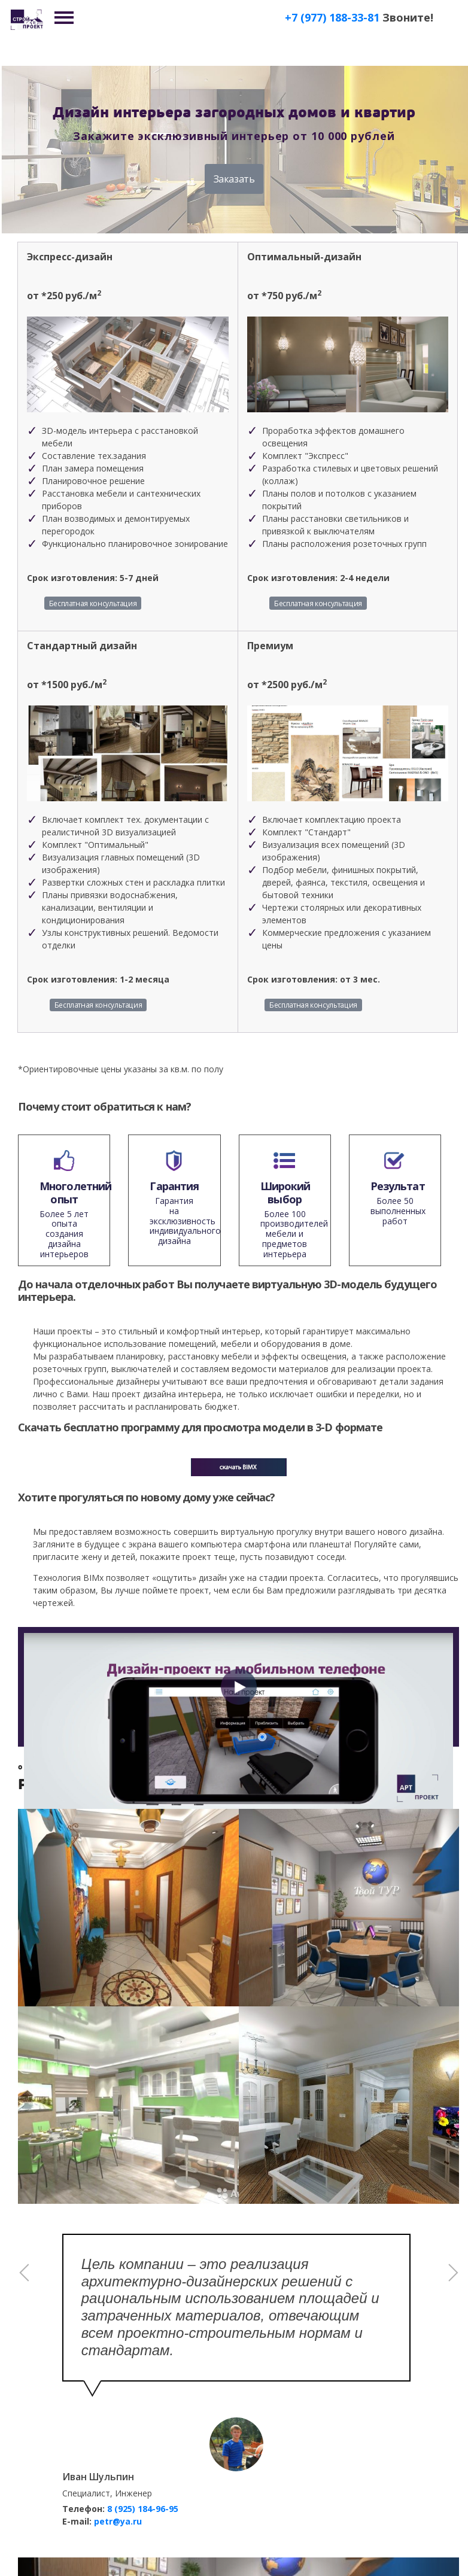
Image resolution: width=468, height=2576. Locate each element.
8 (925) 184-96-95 (142, 2508)
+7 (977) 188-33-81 (332, 17)
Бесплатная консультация (93, 603)
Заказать (234, 178)
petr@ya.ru (118, 2521)
